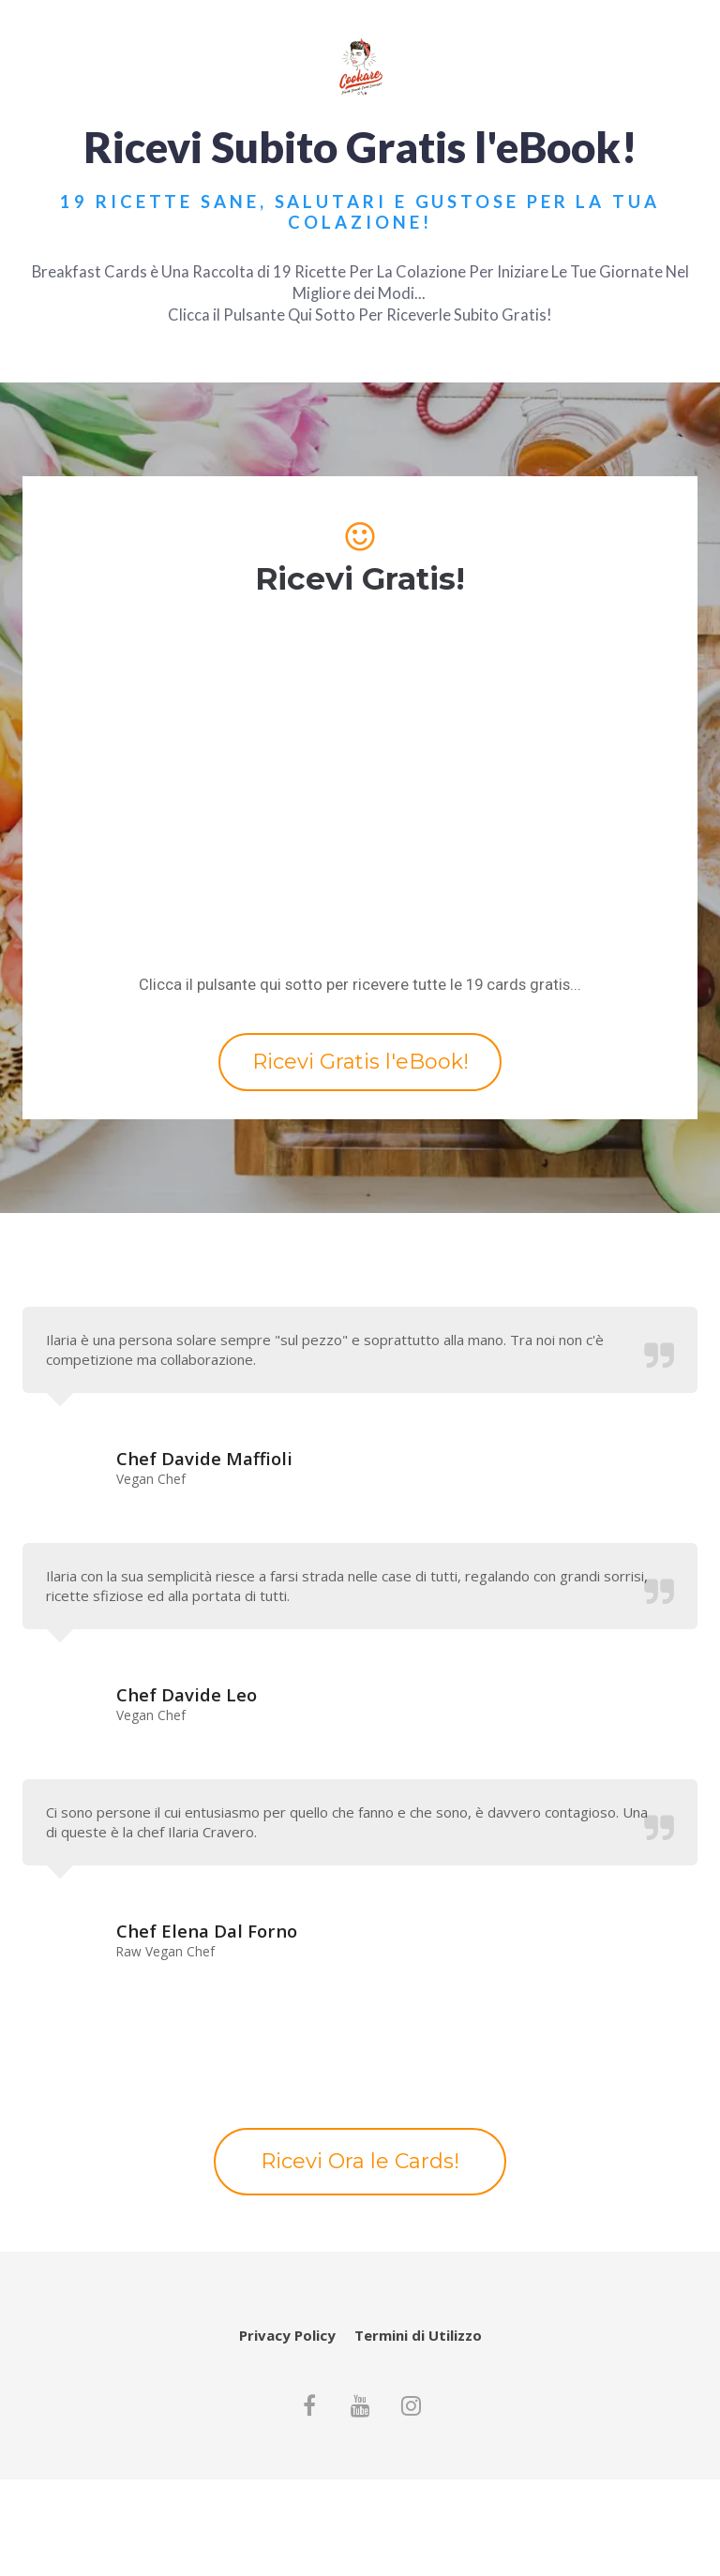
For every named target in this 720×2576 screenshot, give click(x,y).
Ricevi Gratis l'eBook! (360, 1061)
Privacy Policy (287, 2335)
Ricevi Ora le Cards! (360, 2161)
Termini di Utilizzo (418, 2335)
